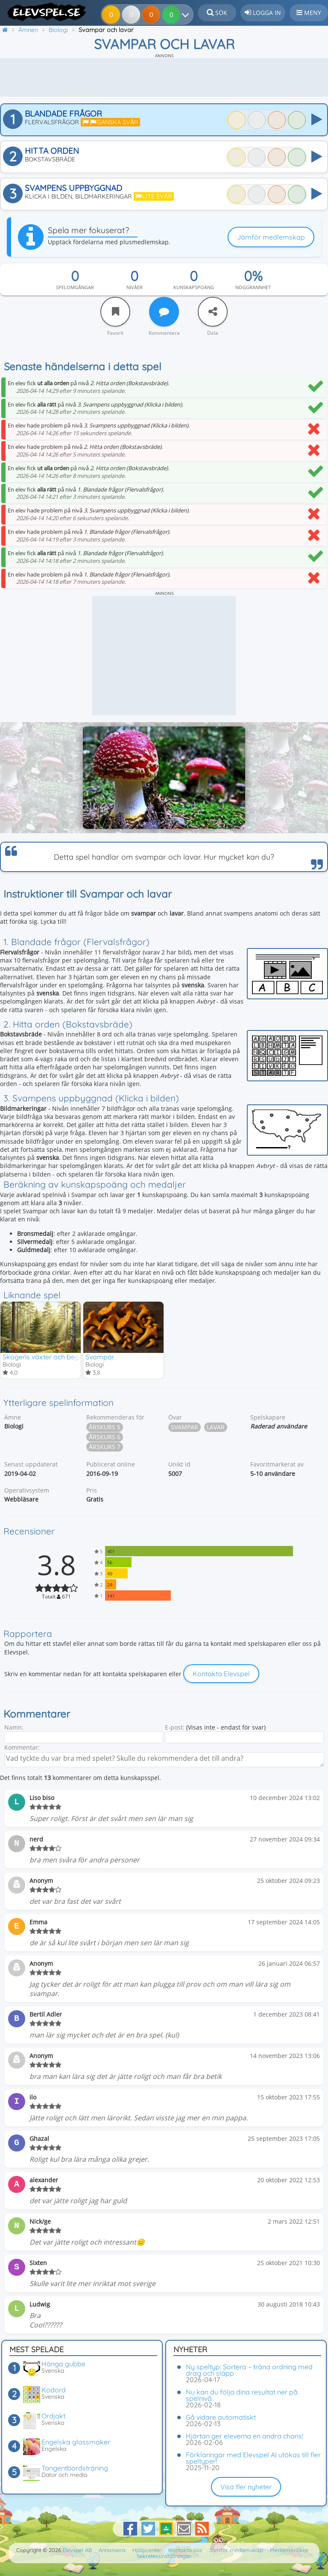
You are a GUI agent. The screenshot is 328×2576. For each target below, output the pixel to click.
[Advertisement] (164, 77)
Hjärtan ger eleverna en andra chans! (244, 2436)
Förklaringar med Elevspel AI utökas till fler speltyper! (253, 2457)
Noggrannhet (253, 287)
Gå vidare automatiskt (221, 2417)
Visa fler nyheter (246, 2486)
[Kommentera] (164, 312)
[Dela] (213, 312)
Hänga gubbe (63, 2363)
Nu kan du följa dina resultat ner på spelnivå (242, 2395)
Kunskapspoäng (193, 287)
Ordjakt (53, 2416)
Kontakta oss (185, 2550)
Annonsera (112, 2550)
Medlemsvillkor (289, 2550)
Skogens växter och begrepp (48, 1356)
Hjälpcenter (146, 2550)
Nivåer (134, 287)
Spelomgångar (75, 287)
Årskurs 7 (104, 1447)
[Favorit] (115, 312)
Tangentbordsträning (74, 2468)
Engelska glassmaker (75, 2442)
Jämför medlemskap (271, 237)
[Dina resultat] (187, 14)
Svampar (99, 1356)
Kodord (53, 2390)
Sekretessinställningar (164, 2556)
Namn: (13, 1727)
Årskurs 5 (104, 1427)
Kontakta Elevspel (221, 1673)
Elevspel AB (77, 2550)
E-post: (174, 1727)
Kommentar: (22, 1747)
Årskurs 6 (104, 1437)
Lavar (216, 1427)
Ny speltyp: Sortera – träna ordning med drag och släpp (249, 2369)
